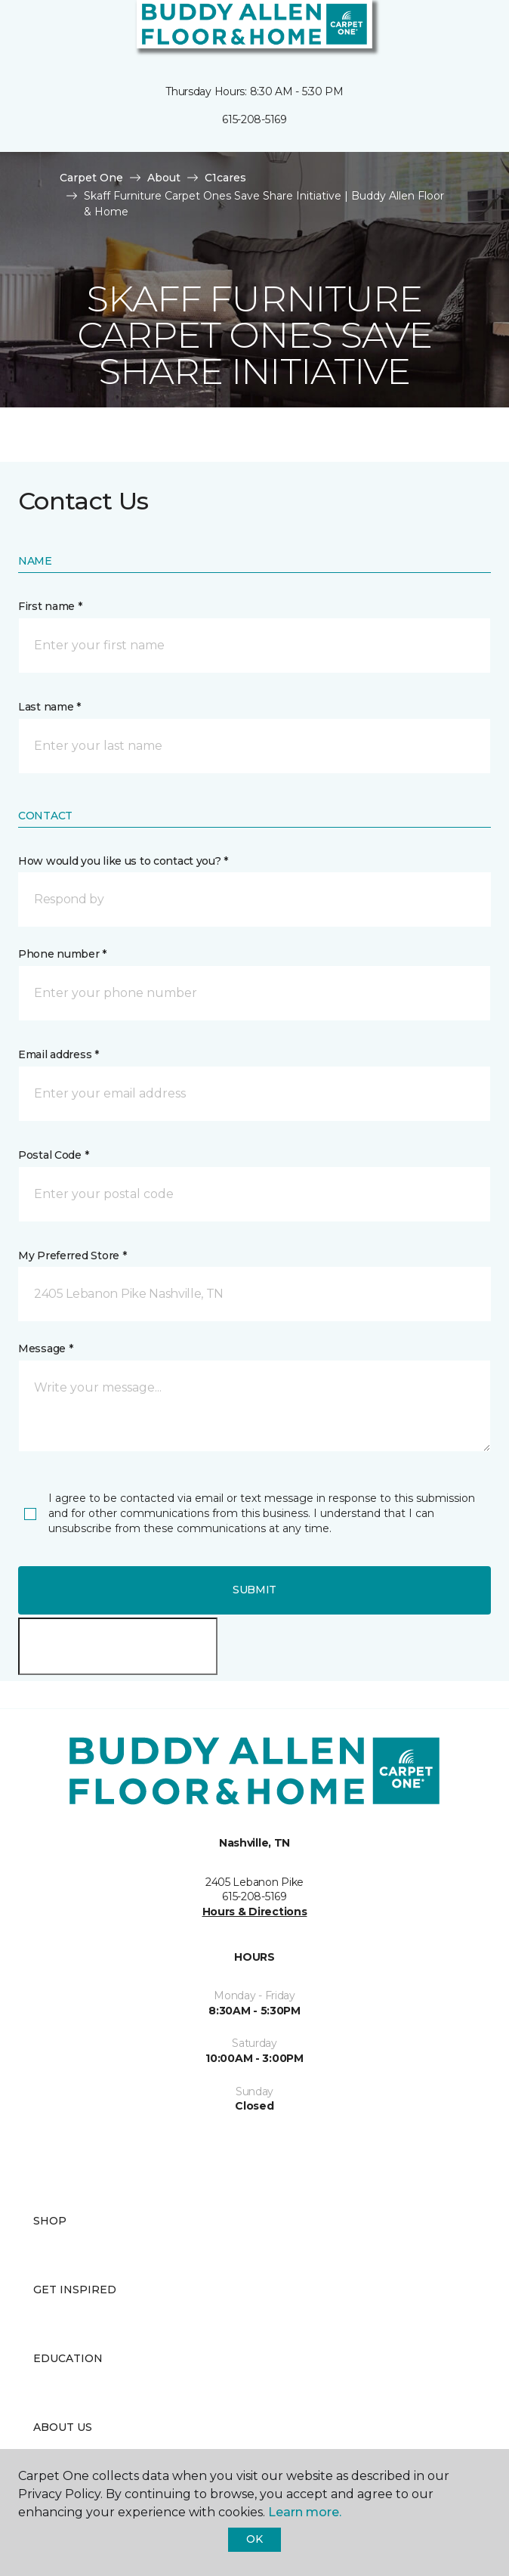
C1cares (225, 177)
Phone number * (62, 954)
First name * (50, 606)
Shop (49, 2221)
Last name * (49, 706)
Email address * (58, 1054)
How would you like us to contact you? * (123, 861)
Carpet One (91, 177)
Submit (254, 1589)
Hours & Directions (254, 1911)
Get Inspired (74, 2289)
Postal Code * (53, 1155)
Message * (45, 1348)
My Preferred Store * (72, 1255)
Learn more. (304, 2512)
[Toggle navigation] (22, 30)
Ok (254, 2539)
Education (68, 2358)
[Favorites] (470, 30)
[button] (452, 30)
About (163, 177)
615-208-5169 (254, 119)
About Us (62, 2427)
